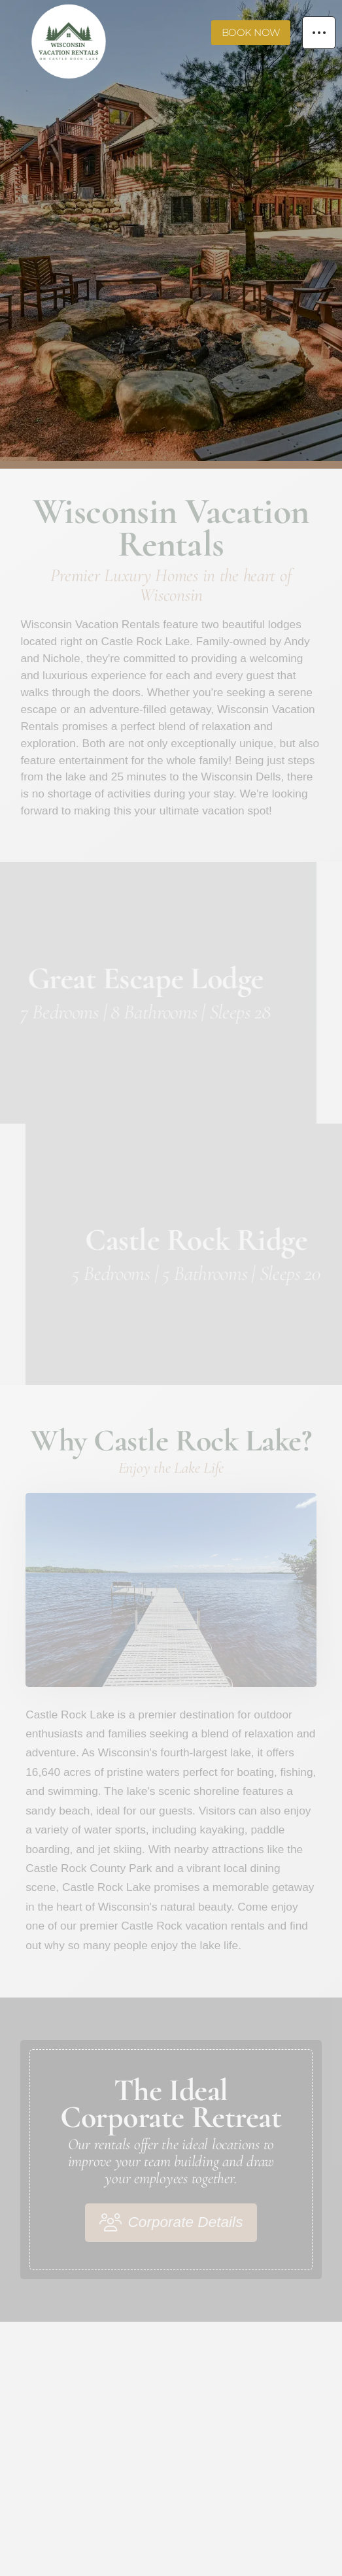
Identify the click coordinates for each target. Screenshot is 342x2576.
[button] (318, 33)
